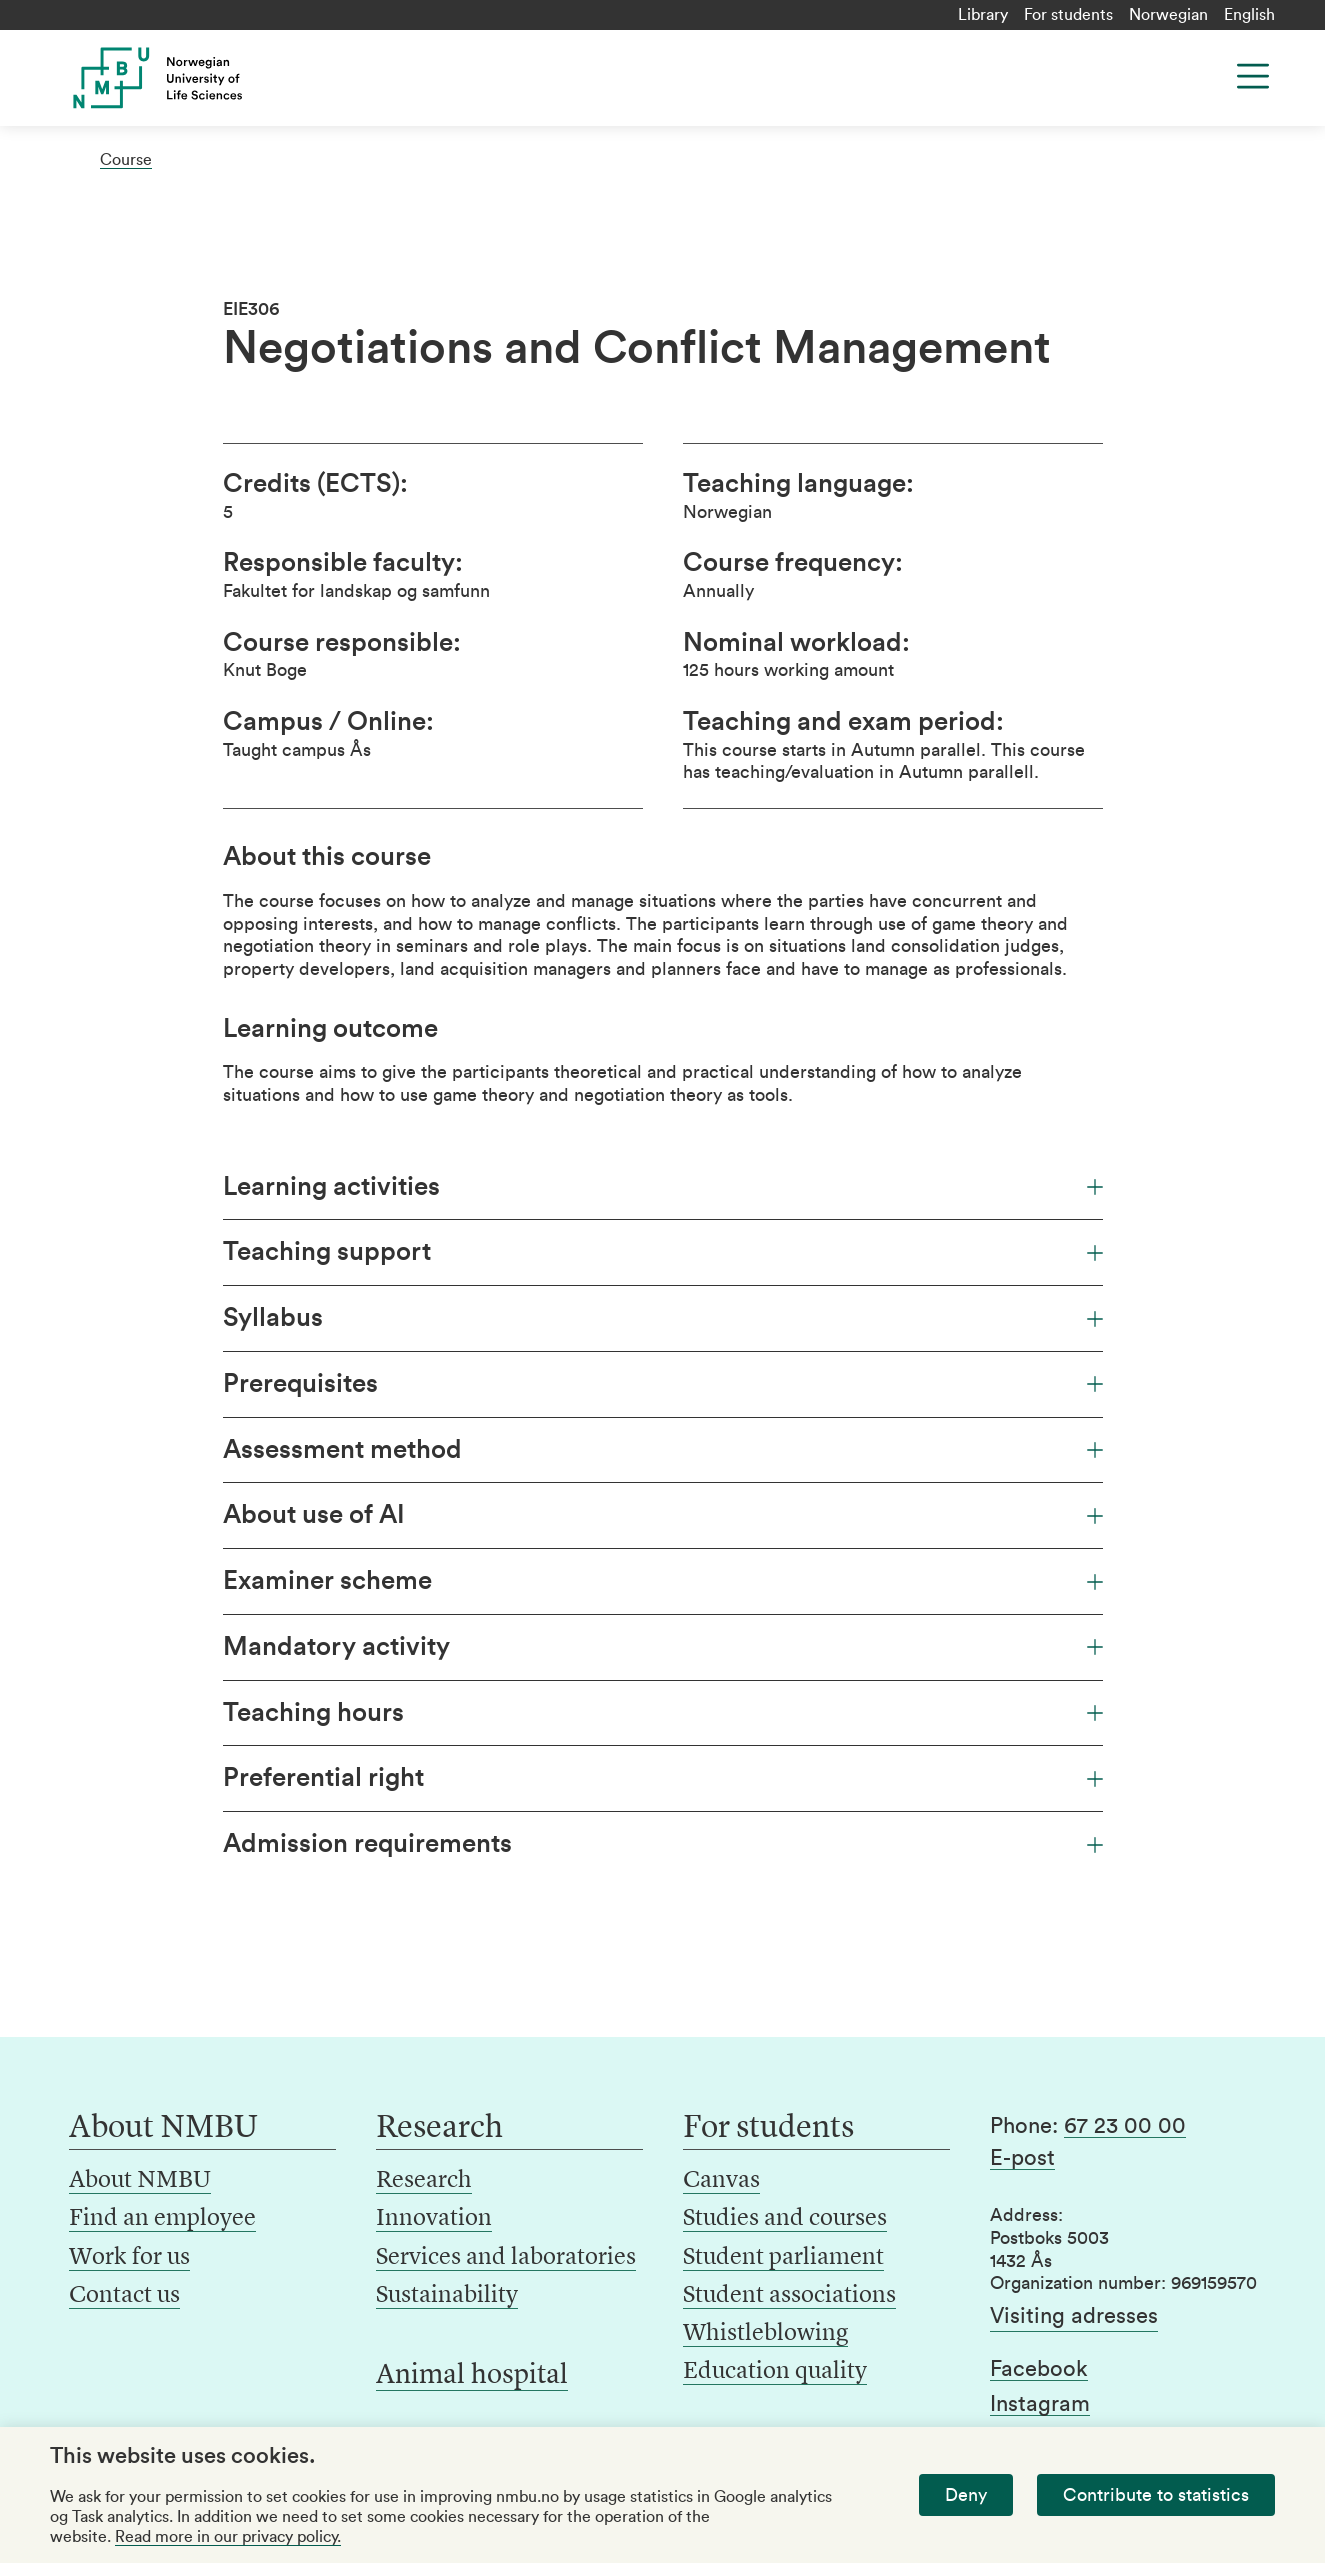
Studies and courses (785, 2219)
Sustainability (447, 2296)
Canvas (721, 2181)
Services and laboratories (506, 2258)
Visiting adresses (1074, 2316)
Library (983, 15)
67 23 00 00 (1125, 2126)
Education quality (775, 2372)
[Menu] (1253, 76)
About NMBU (140, 2181)
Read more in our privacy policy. (228, 2537)
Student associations (789, 2296)
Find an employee (162, 2219)
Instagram (1040, 2404)
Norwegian (1168, 15)
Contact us (124, 2296)
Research (424, 2181)
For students (1068, 15)
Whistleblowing (765, 2334)
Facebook (1039, 2369)
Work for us (129, 2258)
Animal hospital (472, 2376)
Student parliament (783, 2258)
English (1249, 15)
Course (126, 160)
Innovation (434, 2219)
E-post (1022, 2158)
